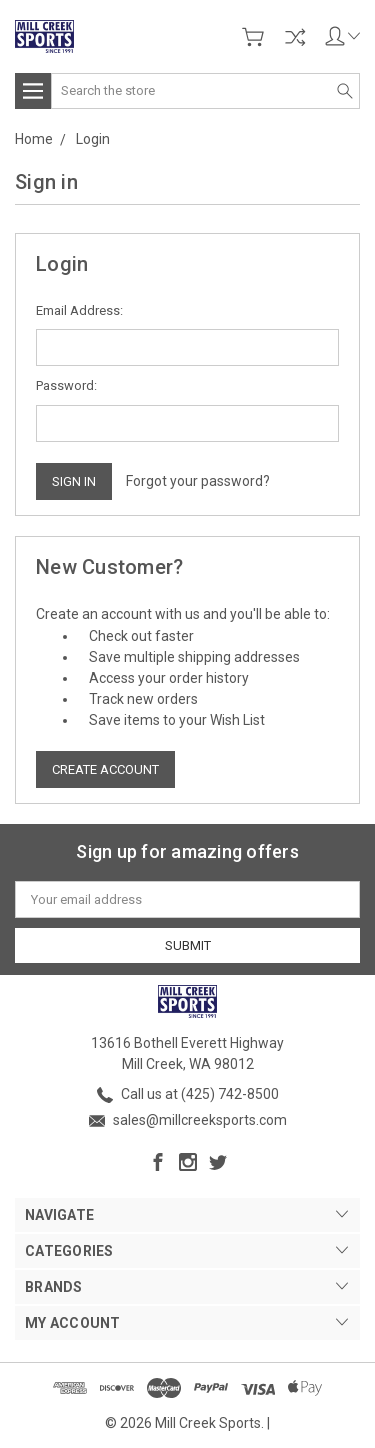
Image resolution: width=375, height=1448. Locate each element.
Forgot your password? (198, 481)
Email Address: (79, 310)
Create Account (105, 769)
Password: (66, 385)
